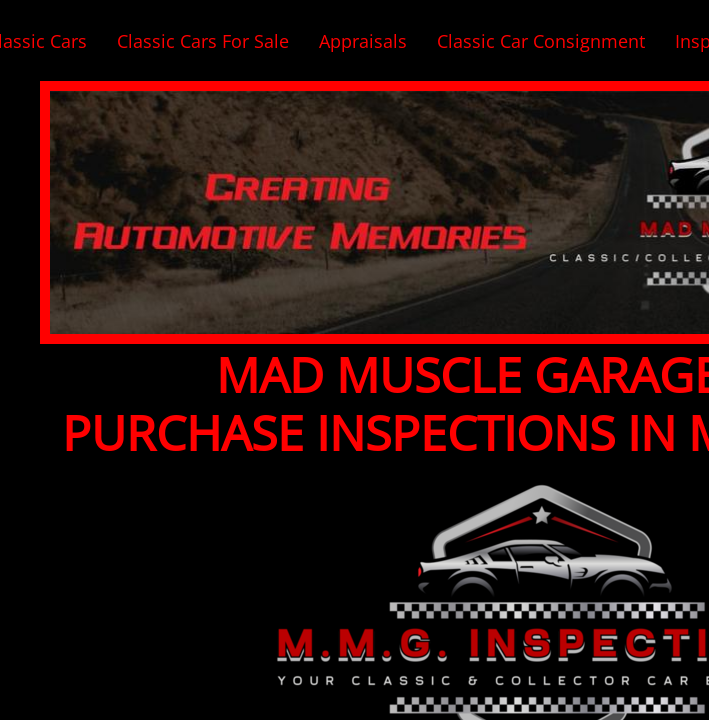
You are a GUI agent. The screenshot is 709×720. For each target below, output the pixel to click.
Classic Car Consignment (541, 41)
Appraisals (363, 41)
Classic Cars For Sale (203, 41)
